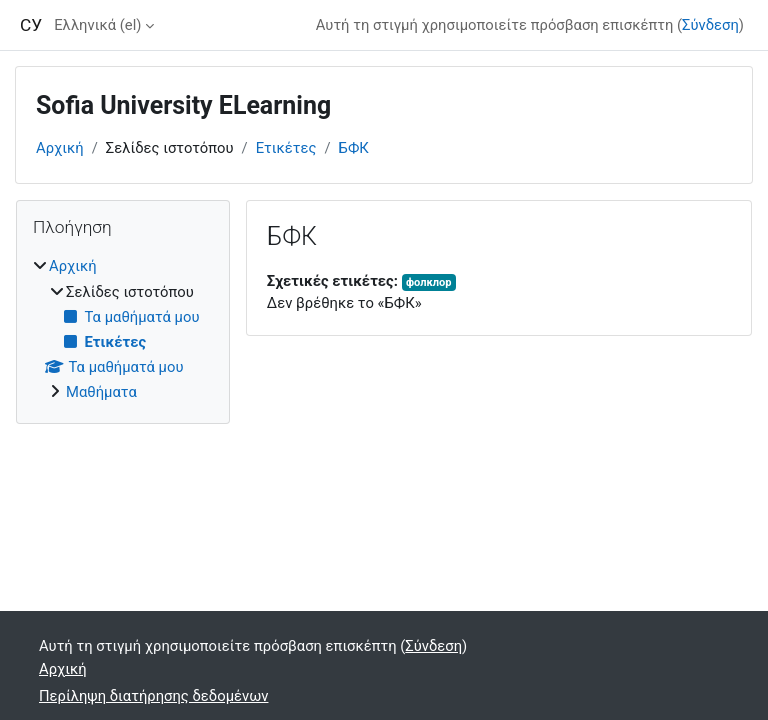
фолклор (429, 282)
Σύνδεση (710, 25)
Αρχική (60, 148)
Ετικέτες (286, 148)
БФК (354, 148)
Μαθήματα (101, 392)
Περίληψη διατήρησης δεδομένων (153, 696)
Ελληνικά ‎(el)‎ (97, 25)
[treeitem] (123, 329)
